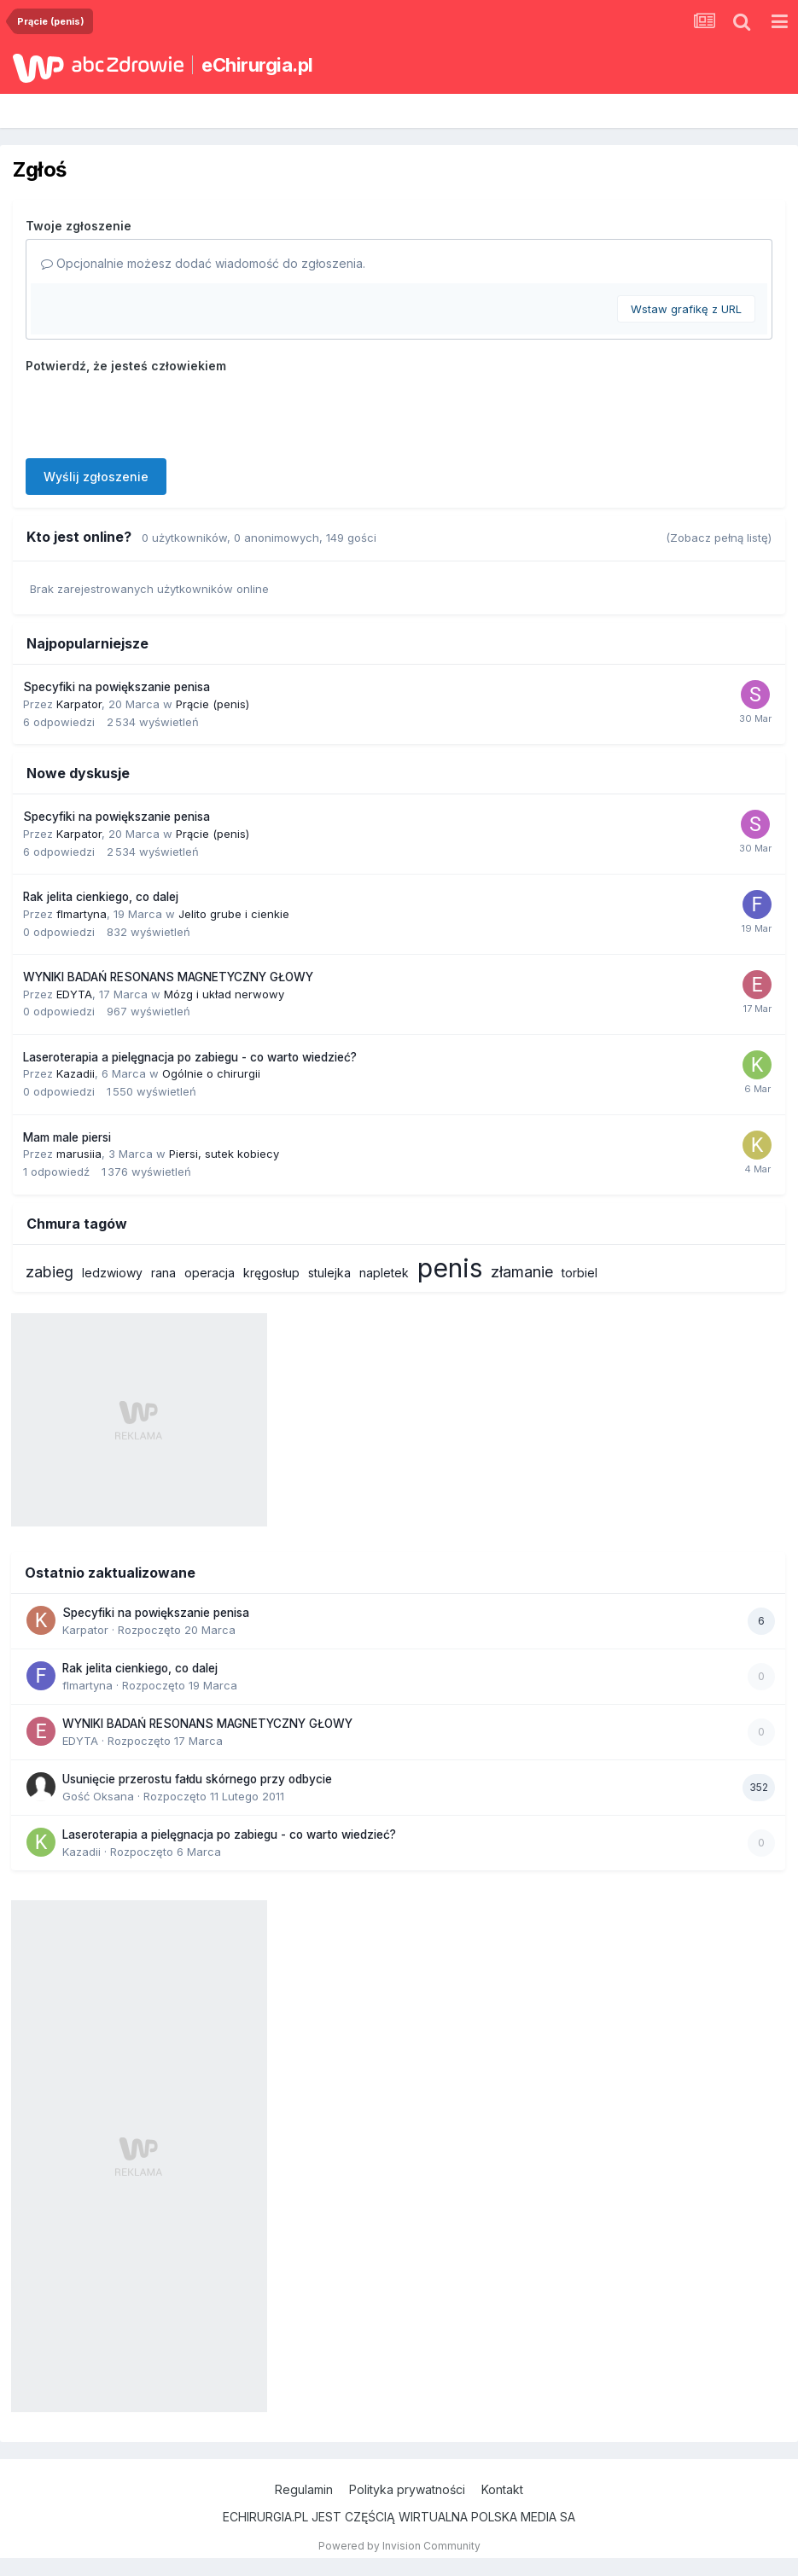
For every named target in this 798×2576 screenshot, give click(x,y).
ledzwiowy (112, 1272)
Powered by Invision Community (399, 2545)
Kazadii (75, 1073)
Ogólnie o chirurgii (211, 1073)
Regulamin (304, 2489)
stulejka (329, 1272)
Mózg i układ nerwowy (224, 994)
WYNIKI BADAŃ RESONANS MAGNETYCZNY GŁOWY (168, 977)
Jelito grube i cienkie (233, 914)
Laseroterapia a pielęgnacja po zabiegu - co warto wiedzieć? (190, 1057)
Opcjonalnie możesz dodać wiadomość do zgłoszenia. (203, 263)
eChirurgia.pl (257, 64)
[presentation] (155, 412)
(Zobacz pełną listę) (719, 537)
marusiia (79, 1153)
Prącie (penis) (212, 704)
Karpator (79, 704)
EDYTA (74, 994)
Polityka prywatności (407, 2489)
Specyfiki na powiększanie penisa (116, 687)
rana (163, 1272)
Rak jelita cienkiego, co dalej (100, 897)
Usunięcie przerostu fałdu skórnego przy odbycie (197, 1779)
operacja (209, 1272)
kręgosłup (271, 1272)
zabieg (49, 1272)
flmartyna (81, 914)
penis (449, 1268)
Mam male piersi (67, 1137)
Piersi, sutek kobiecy (224, 1153)
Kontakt (502, 2489)
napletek (384, 1272)
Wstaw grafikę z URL (686, 309)
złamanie (522, 1272)
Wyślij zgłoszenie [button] (96, 476)
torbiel (579, 1272)
